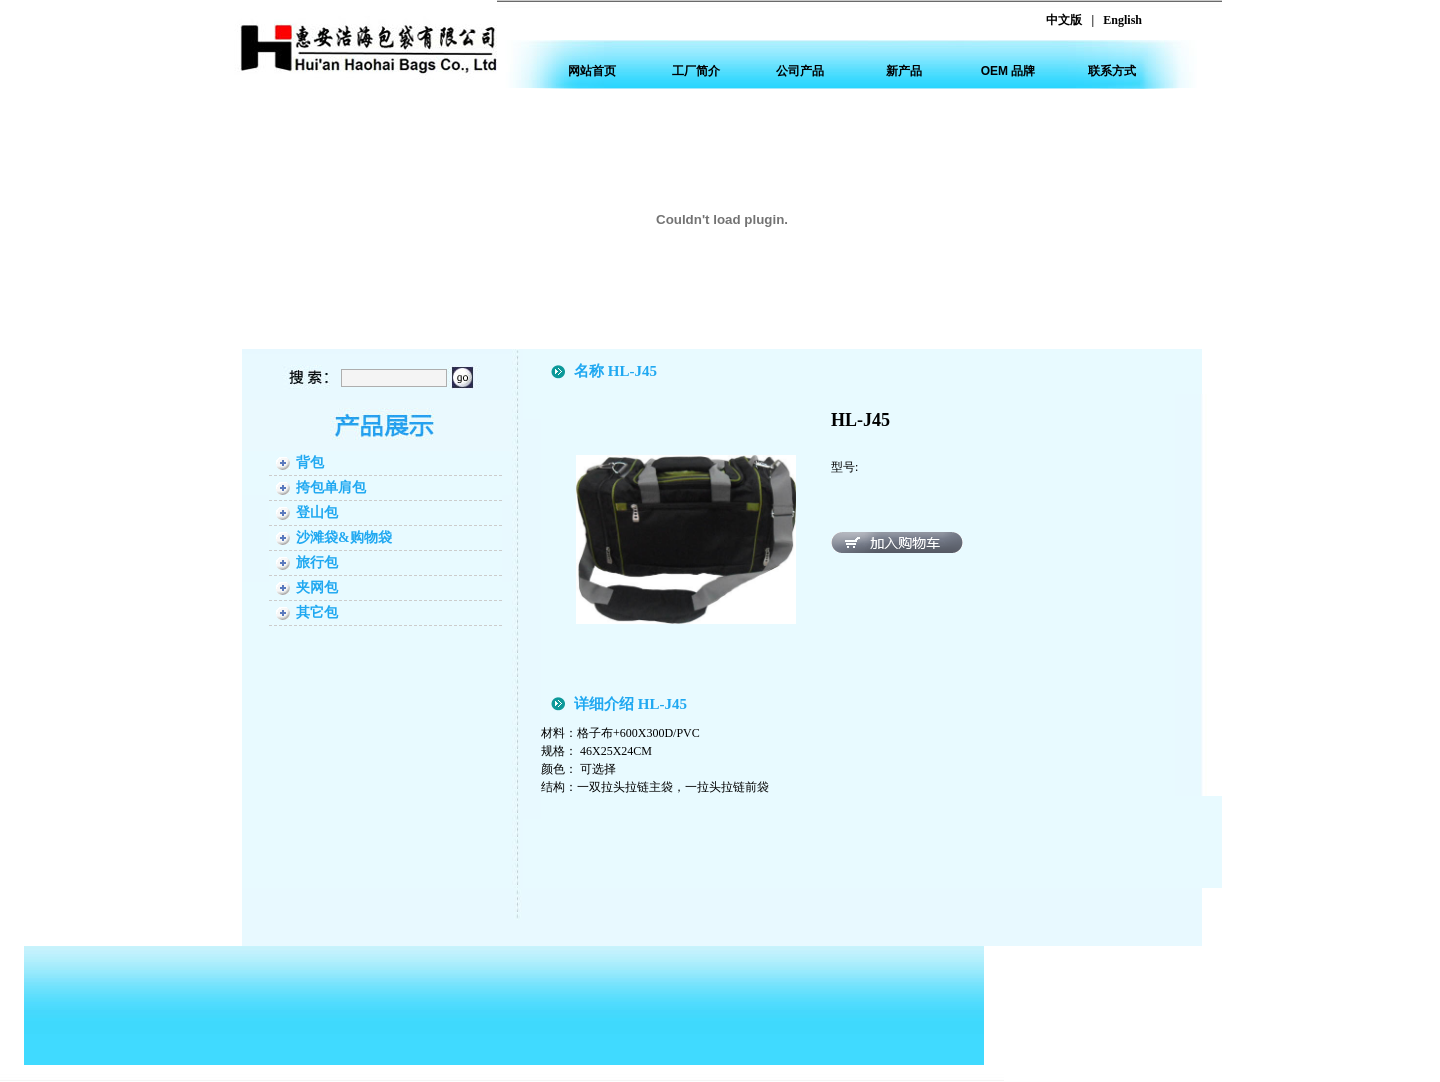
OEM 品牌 (1008, 71)
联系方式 (1112, 71)
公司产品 (800, 71)
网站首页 (592, 71)
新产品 (904, 71)
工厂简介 (696, 71)
